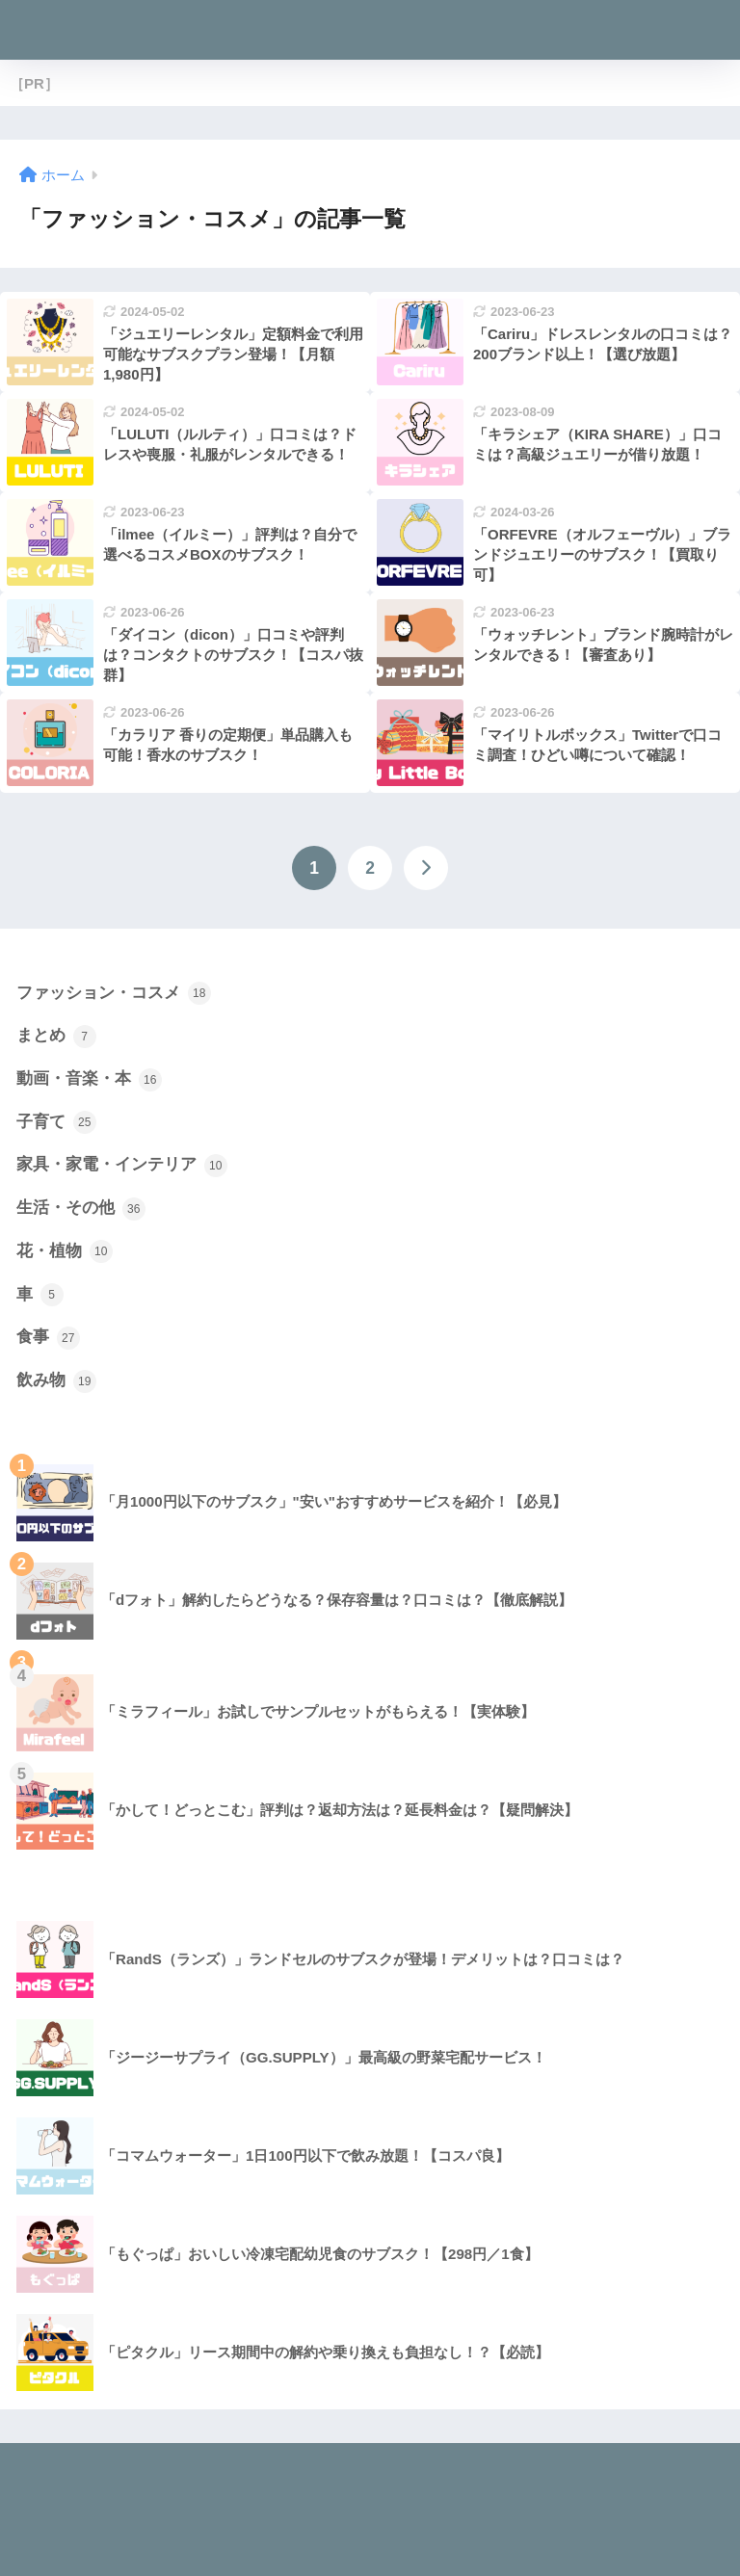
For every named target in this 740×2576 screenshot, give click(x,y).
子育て (56, 1122)
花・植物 (64, 1251)
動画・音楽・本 (89, 1079)
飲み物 (56, 1381)
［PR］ (34, 83)
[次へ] (426, 868)
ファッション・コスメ (113, 993)
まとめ (56, 1036)
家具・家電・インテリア (121, 1165)
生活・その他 (80, 1209)
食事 (48, 1338)
